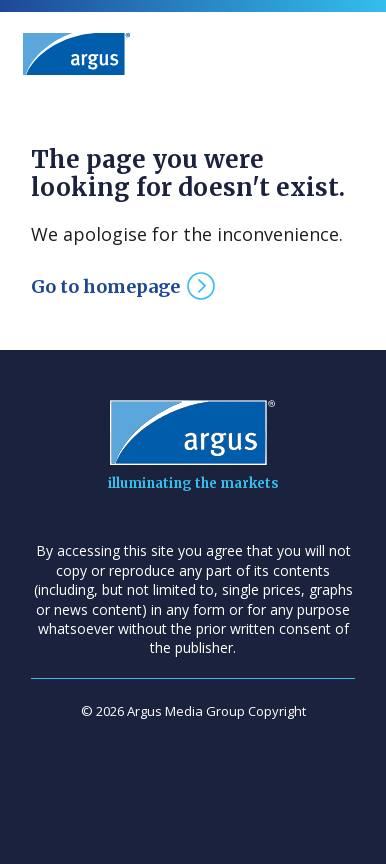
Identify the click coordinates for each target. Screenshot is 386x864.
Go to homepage (105, 286)
